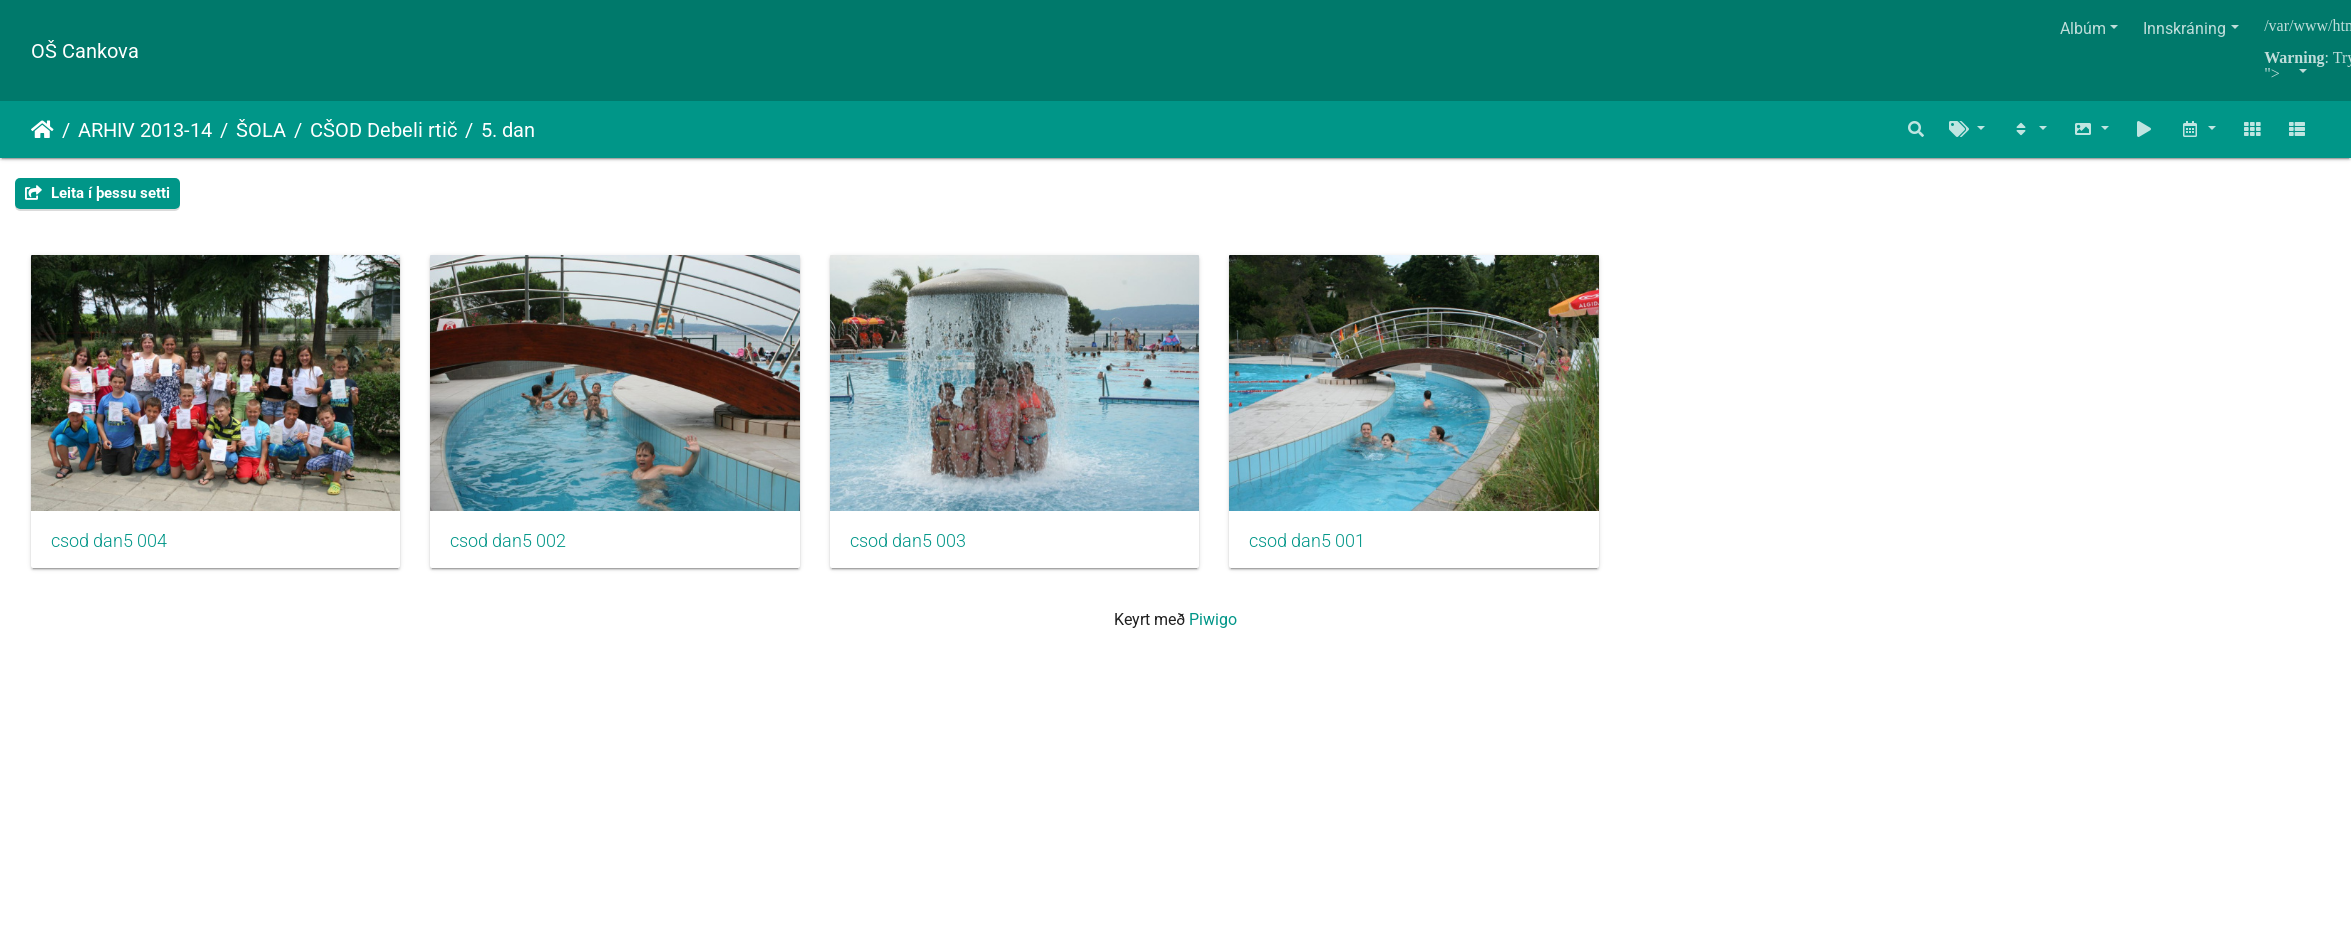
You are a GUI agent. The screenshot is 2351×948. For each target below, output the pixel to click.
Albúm (2083, 28)
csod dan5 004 (109, 552)
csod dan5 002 (525, 552)
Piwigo (1213, 630)
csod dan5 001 (1356, 552)
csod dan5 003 (940, 552)
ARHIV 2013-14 (145, 130)
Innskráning (2184, 28)
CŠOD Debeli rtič (383, 130)
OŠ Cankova (85, 51)
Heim (42, 130)
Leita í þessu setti (97, 193)
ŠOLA (261, 130)
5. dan (508, 130)
